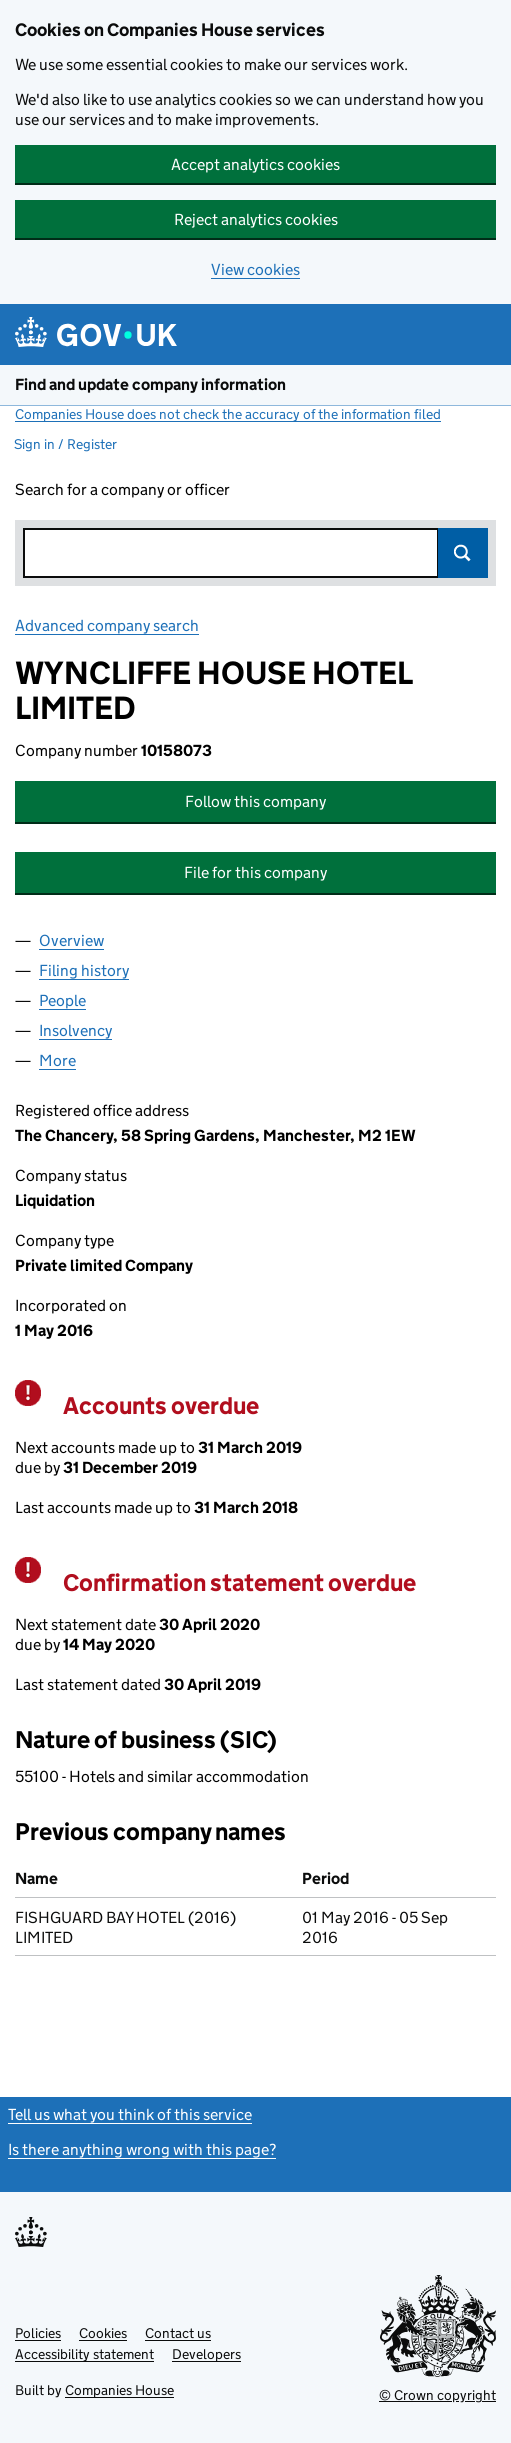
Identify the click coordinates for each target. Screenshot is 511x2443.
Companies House (119, 2390)
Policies (38, 2333)
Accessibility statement (84, 2354)
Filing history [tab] (84, 970)
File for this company (255, 872)
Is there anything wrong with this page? (142, 2149)
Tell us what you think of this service (130, 2114)
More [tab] (57, 1060)
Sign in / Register (65, 444)
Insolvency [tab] (75, 1030)
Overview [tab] (71, 940)
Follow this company (255, 801)
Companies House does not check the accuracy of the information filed (228, 414)
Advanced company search (107, 625)
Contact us (178, 2333)
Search (463, 553)
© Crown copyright (437, 2395)
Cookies (103, 2333)
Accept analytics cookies (255, 164)
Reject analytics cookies (256, 219)
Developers (206, 2354)
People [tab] (62, 1000)
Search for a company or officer (122, 489)
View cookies (255, 269)
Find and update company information (150, 384)
